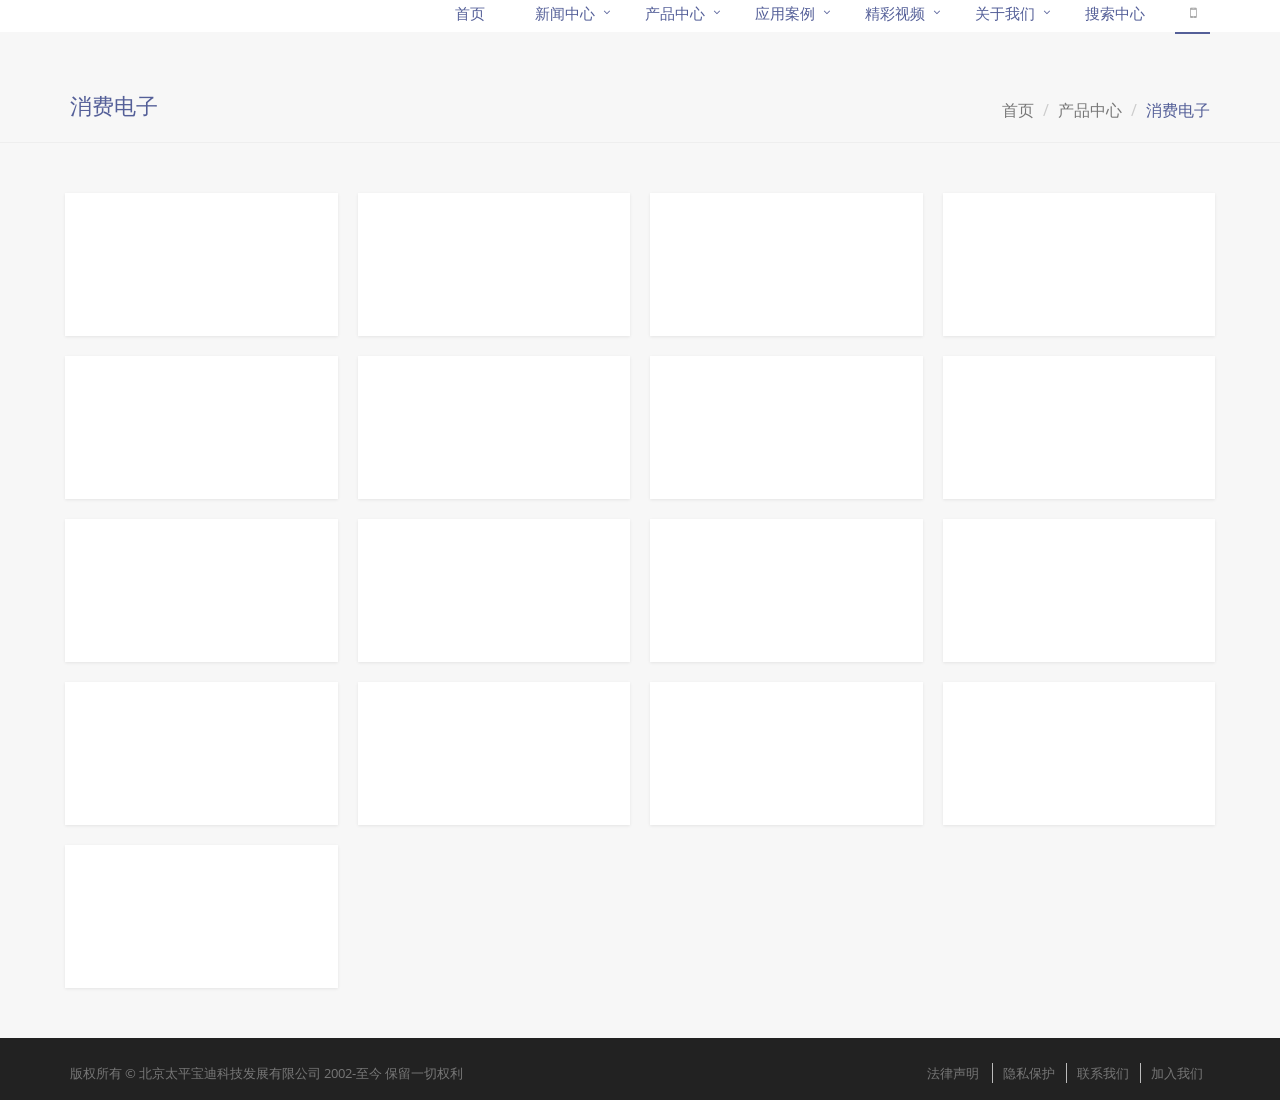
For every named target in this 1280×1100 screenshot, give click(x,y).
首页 (1018, 110)
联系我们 (1103, 1073)
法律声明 (953, 1073)
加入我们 (1177, 1073)
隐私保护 (1029, 1073)
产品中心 (1090, 110)
